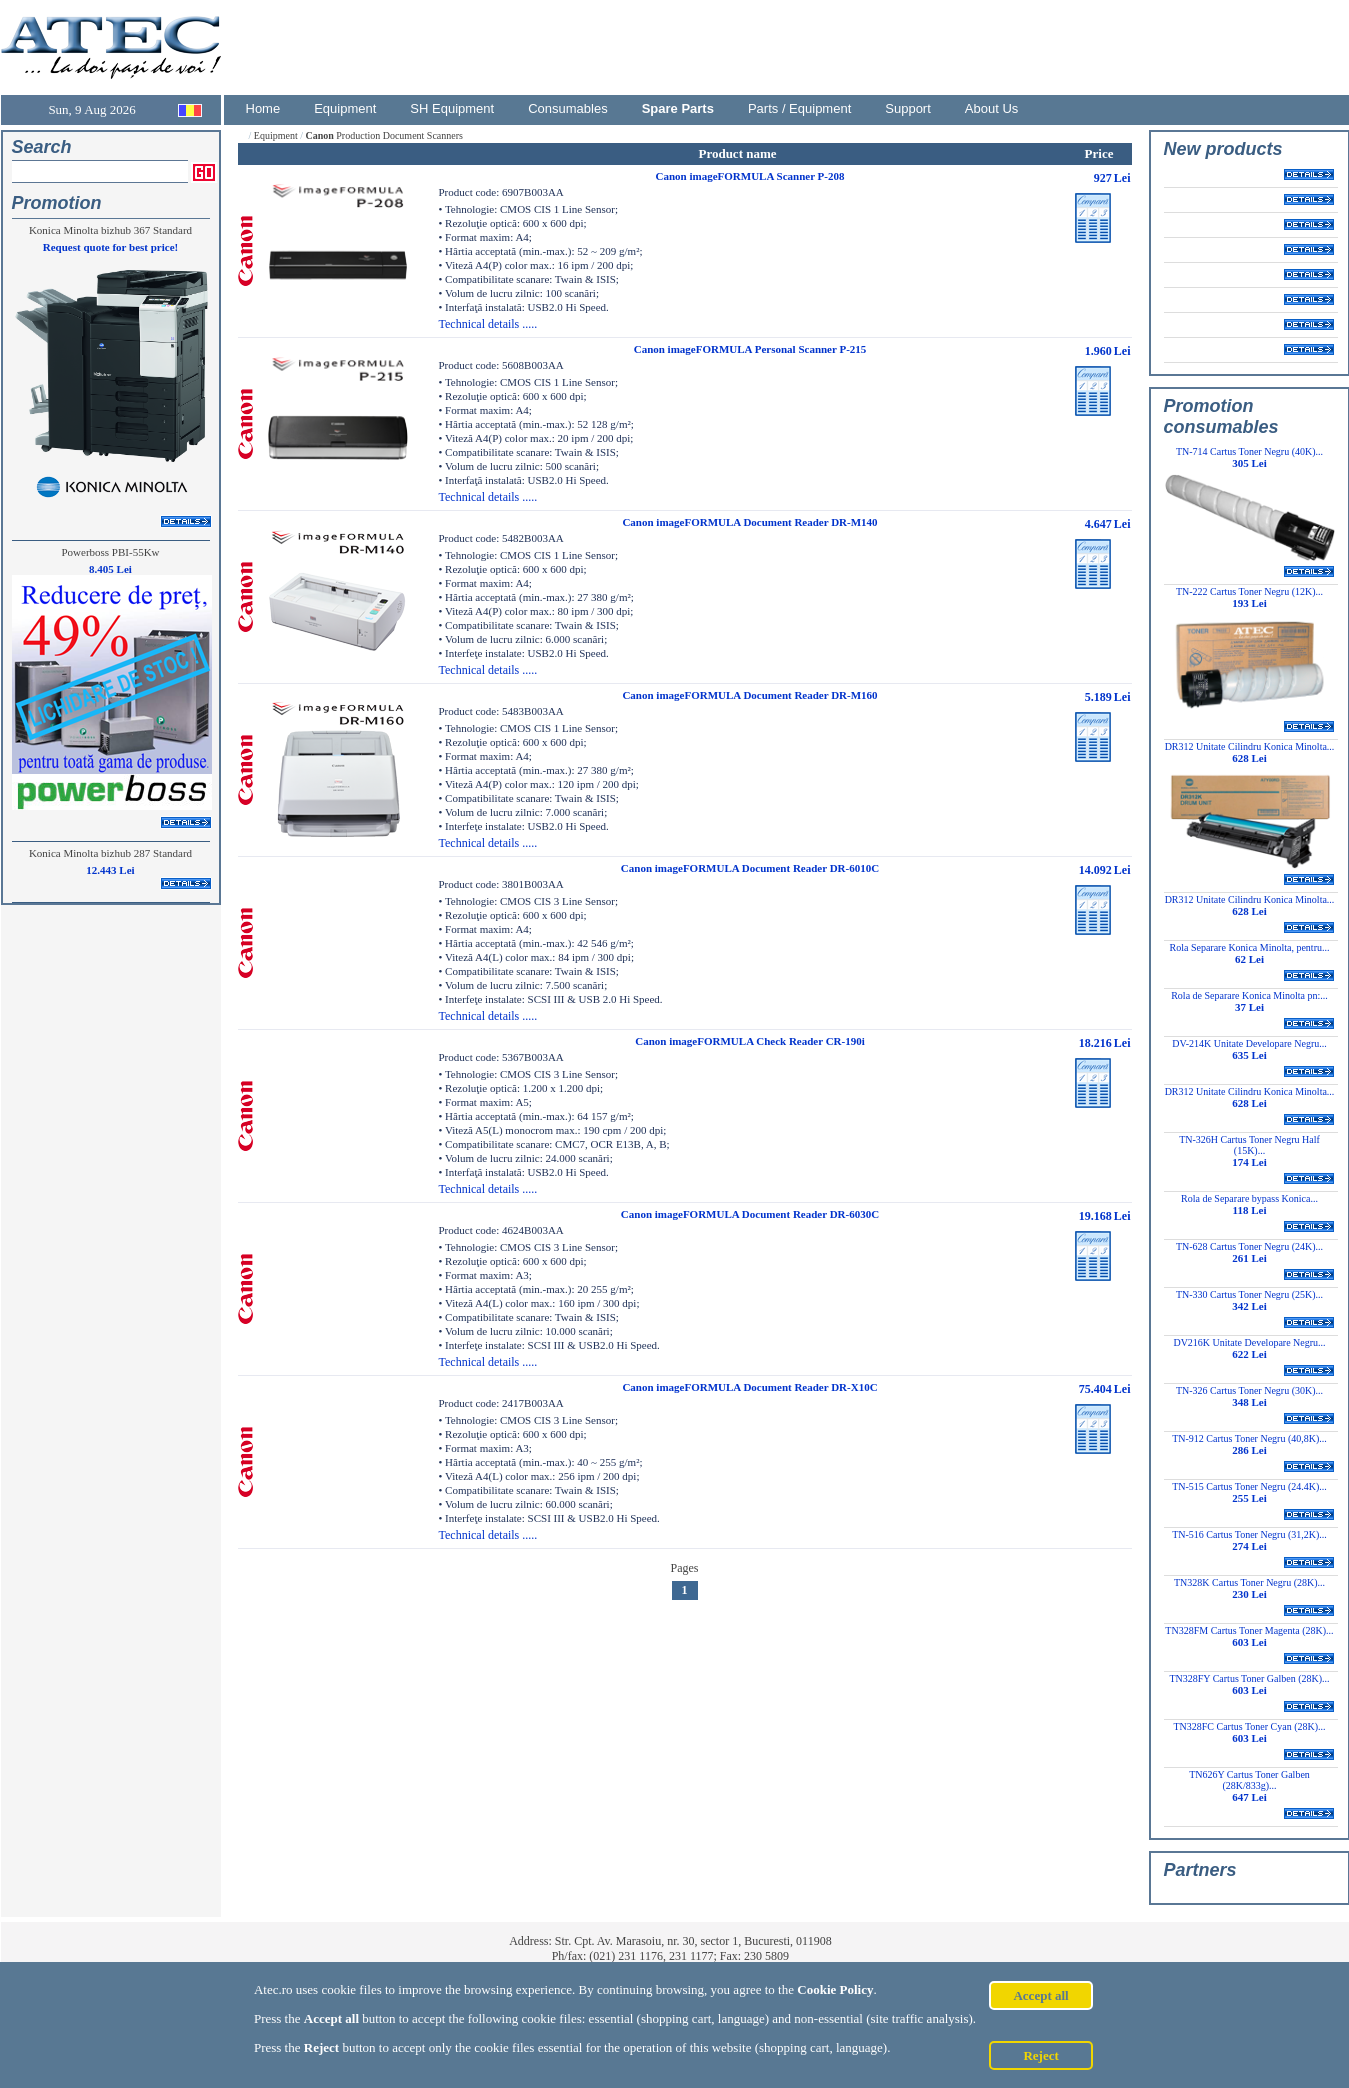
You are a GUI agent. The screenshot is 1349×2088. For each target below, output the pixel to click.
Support (908, 108)
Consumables (568, 108)
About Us (991, 108)
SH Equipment (452, 108)
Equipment (345, 108)
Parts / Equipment (799, 108)
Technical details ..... (488, 324)
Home (263, 108)
